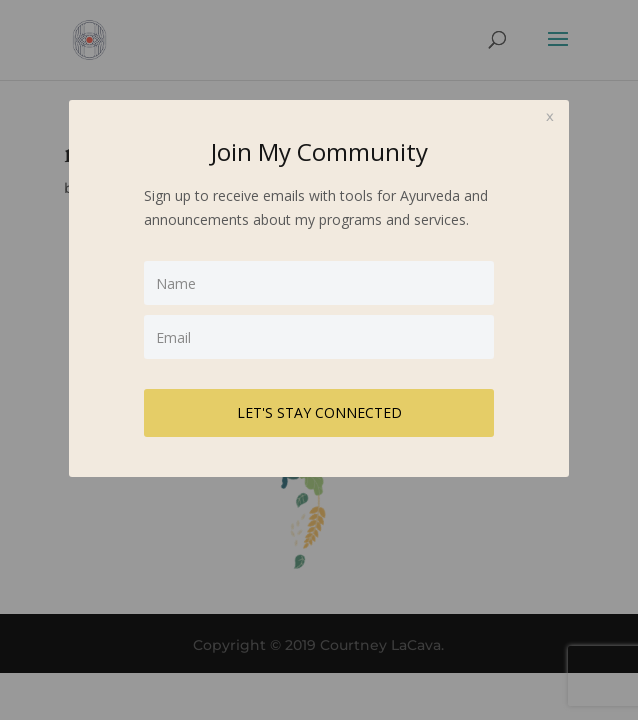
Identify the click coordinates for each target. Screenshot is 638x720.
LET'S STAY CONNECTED (319, 412)
